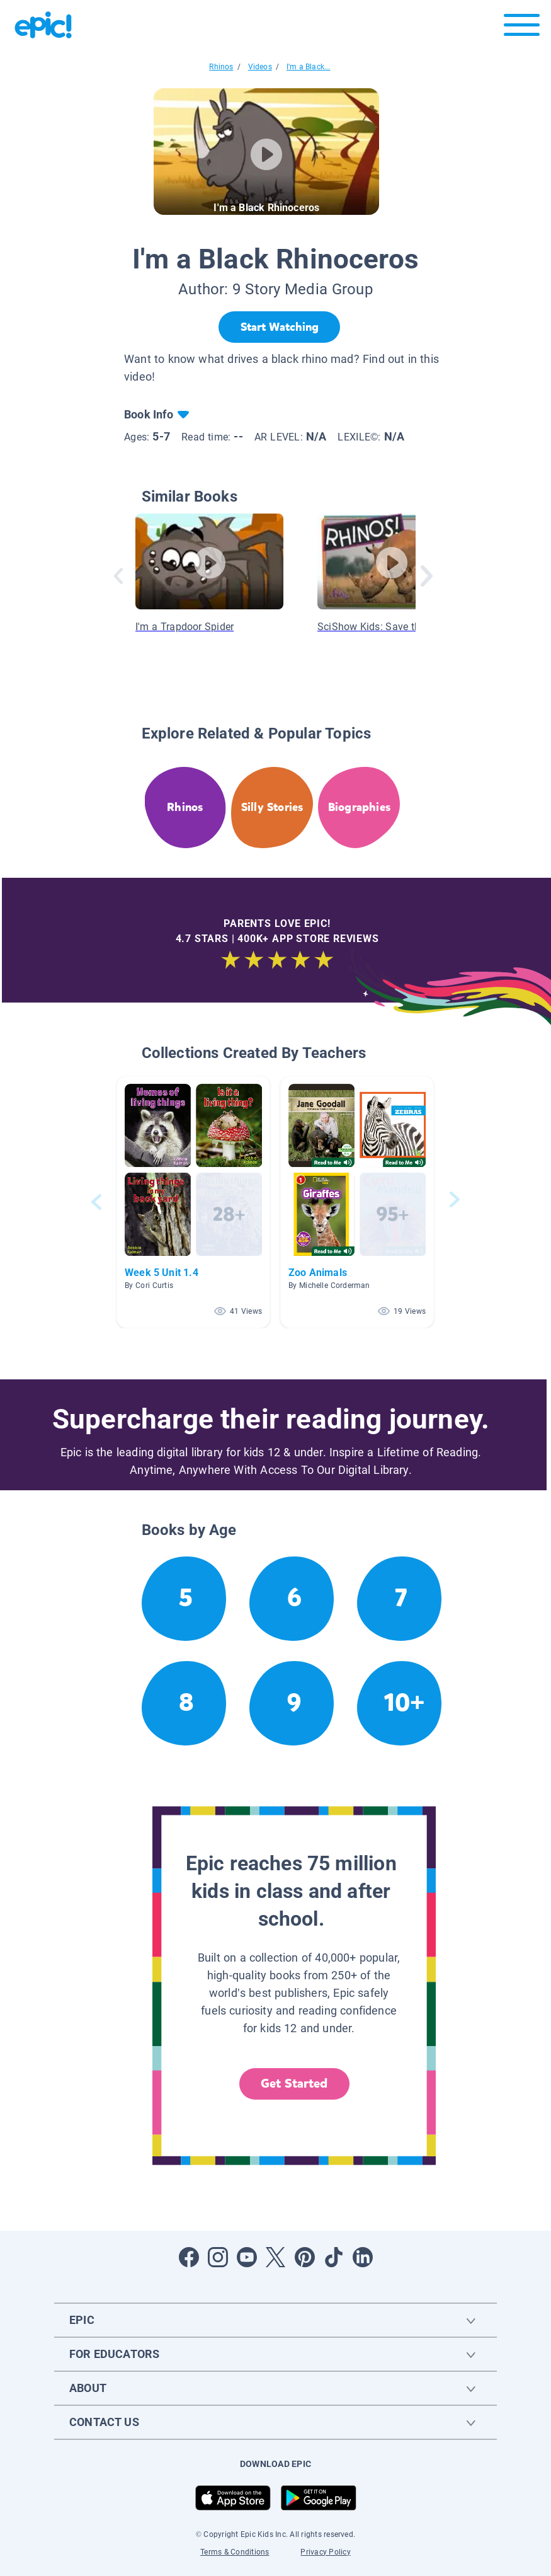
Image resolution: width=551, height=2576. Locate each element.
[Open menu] (521, 28)
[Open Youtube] (247, 2257)
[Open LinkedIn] (363, 2257)
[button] (193, 1202)
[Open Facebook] (189, 2257)
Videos (260, 66)
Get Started (294, 2083)
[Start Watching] (279, 327)
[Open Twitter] (276, 2257)
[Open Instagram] (218, 2257)
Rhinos (221, 66)
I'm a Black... (309, 66)
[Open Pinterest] (305, 2257)
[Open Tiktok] (334, 2257)
